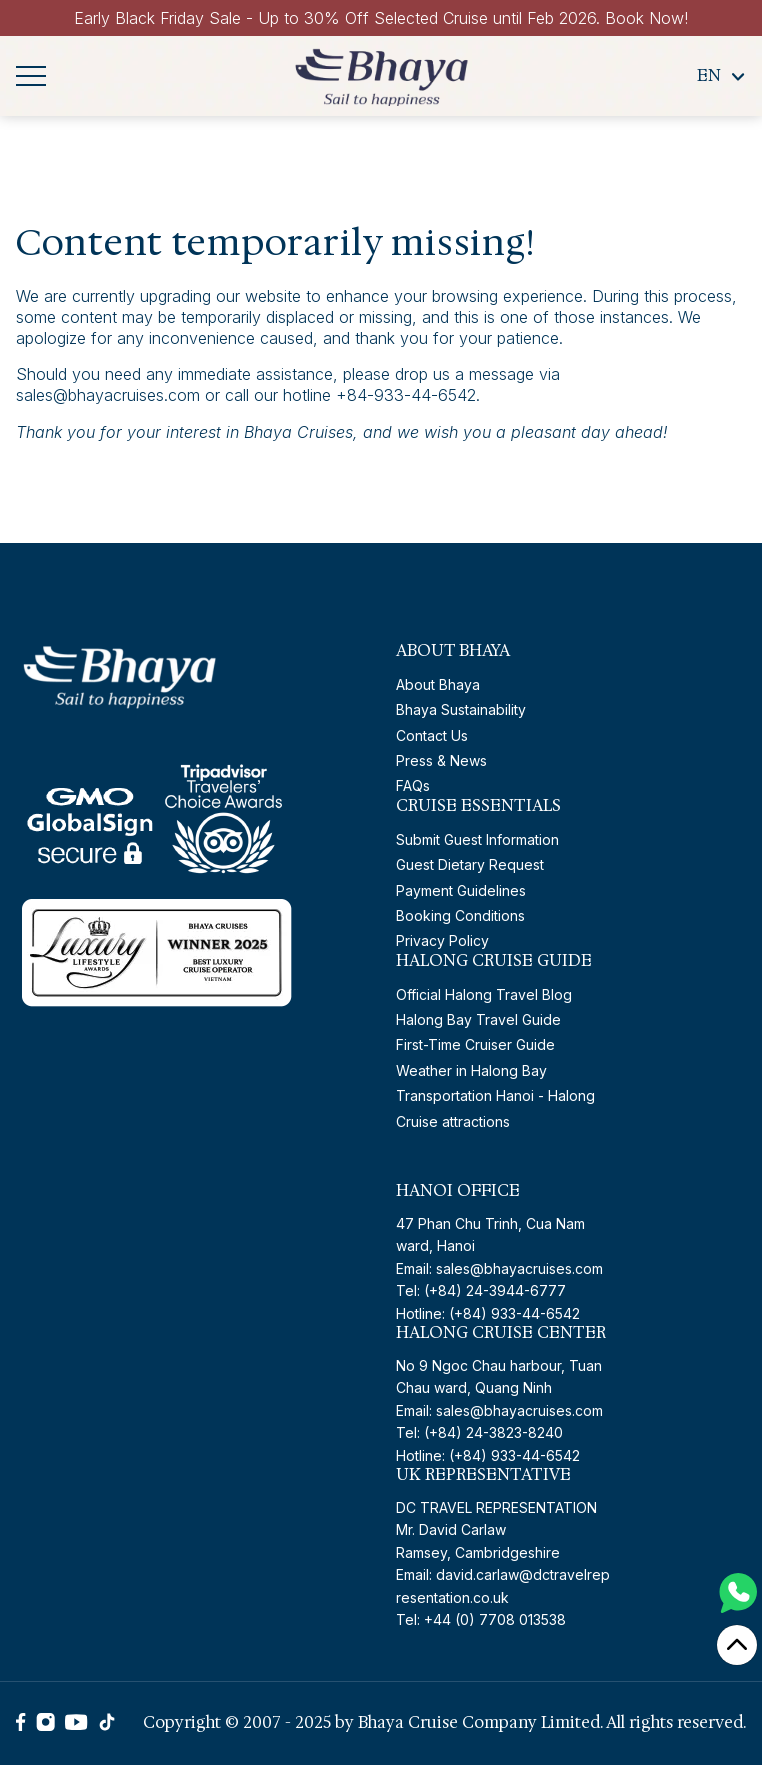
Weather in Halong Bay (471, 1070)
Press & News (441, 760)
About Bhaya (438, 684)
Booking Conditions (460, 915)
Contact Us (432, 735)
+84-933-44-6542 (406, 395)
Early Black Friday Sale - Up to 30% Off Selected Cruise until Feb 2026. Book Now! (381, 18)
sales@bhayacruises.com (108, 395)
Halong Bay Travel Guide (478, 1019)
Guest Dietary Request (470, 864)
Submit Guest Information (477, 839)
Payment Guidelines (461, 890)
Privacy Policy (442, 940)
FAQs (413, 785)
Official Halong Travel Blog (484, 994)
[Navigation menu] (31, 76)
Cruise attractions (453, 1121)
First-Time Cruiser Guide (475, 1044)
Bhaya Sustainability (461, 709)
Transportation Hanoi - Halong (495, 1095)
